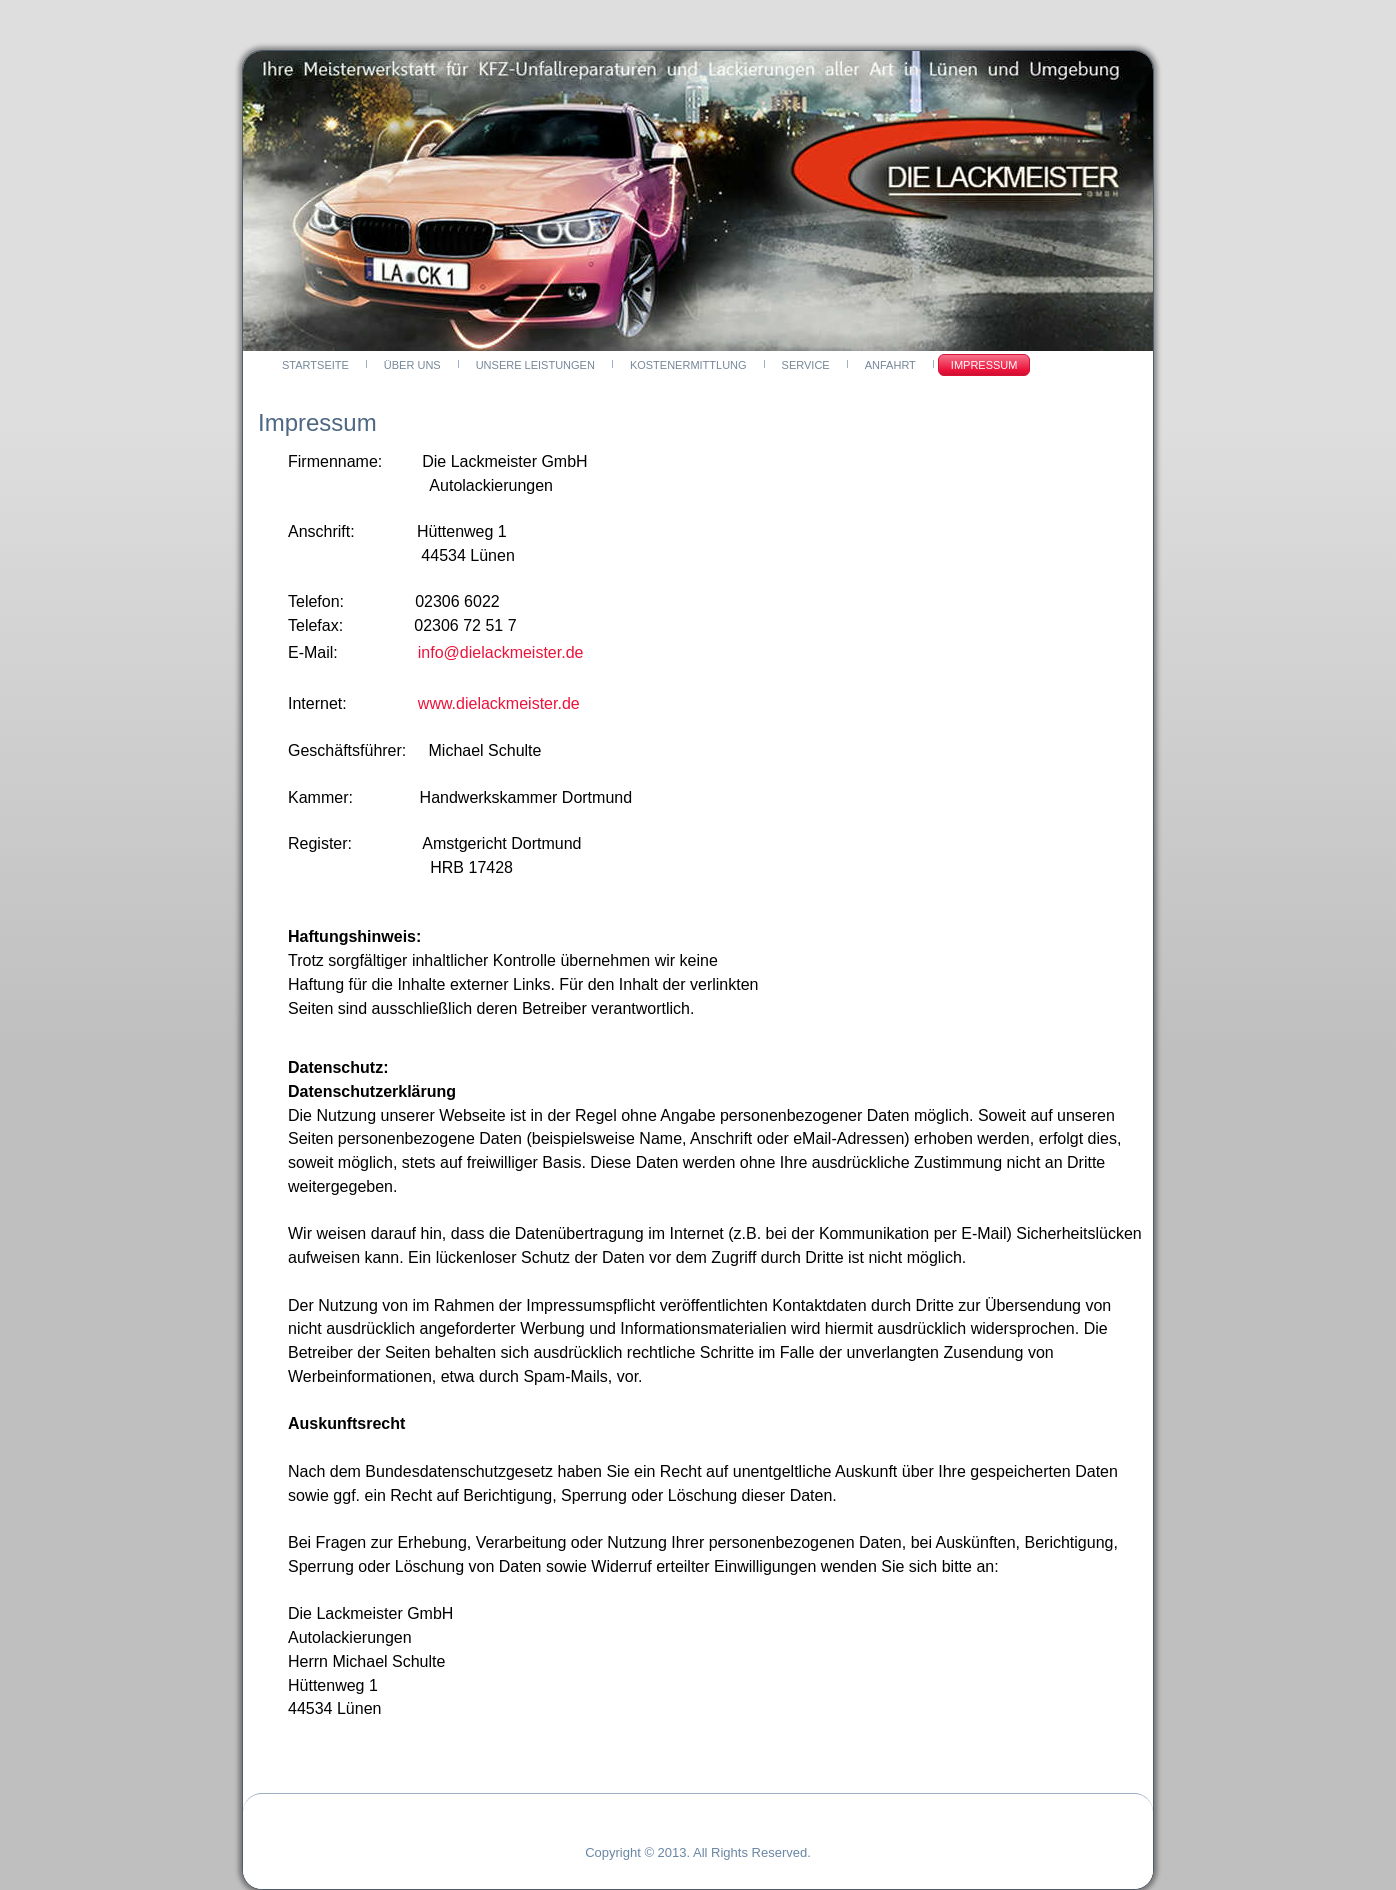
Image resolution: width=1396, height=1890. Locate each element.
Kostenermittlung (688, 365)
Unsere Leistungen (535, 365)
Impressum (984, 365)
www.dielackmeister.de (499, 703)
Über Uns (412, 365)
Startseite (315, 365)
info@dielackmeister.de (501, 652)
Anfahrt (890, 365)
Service (806, 365)
